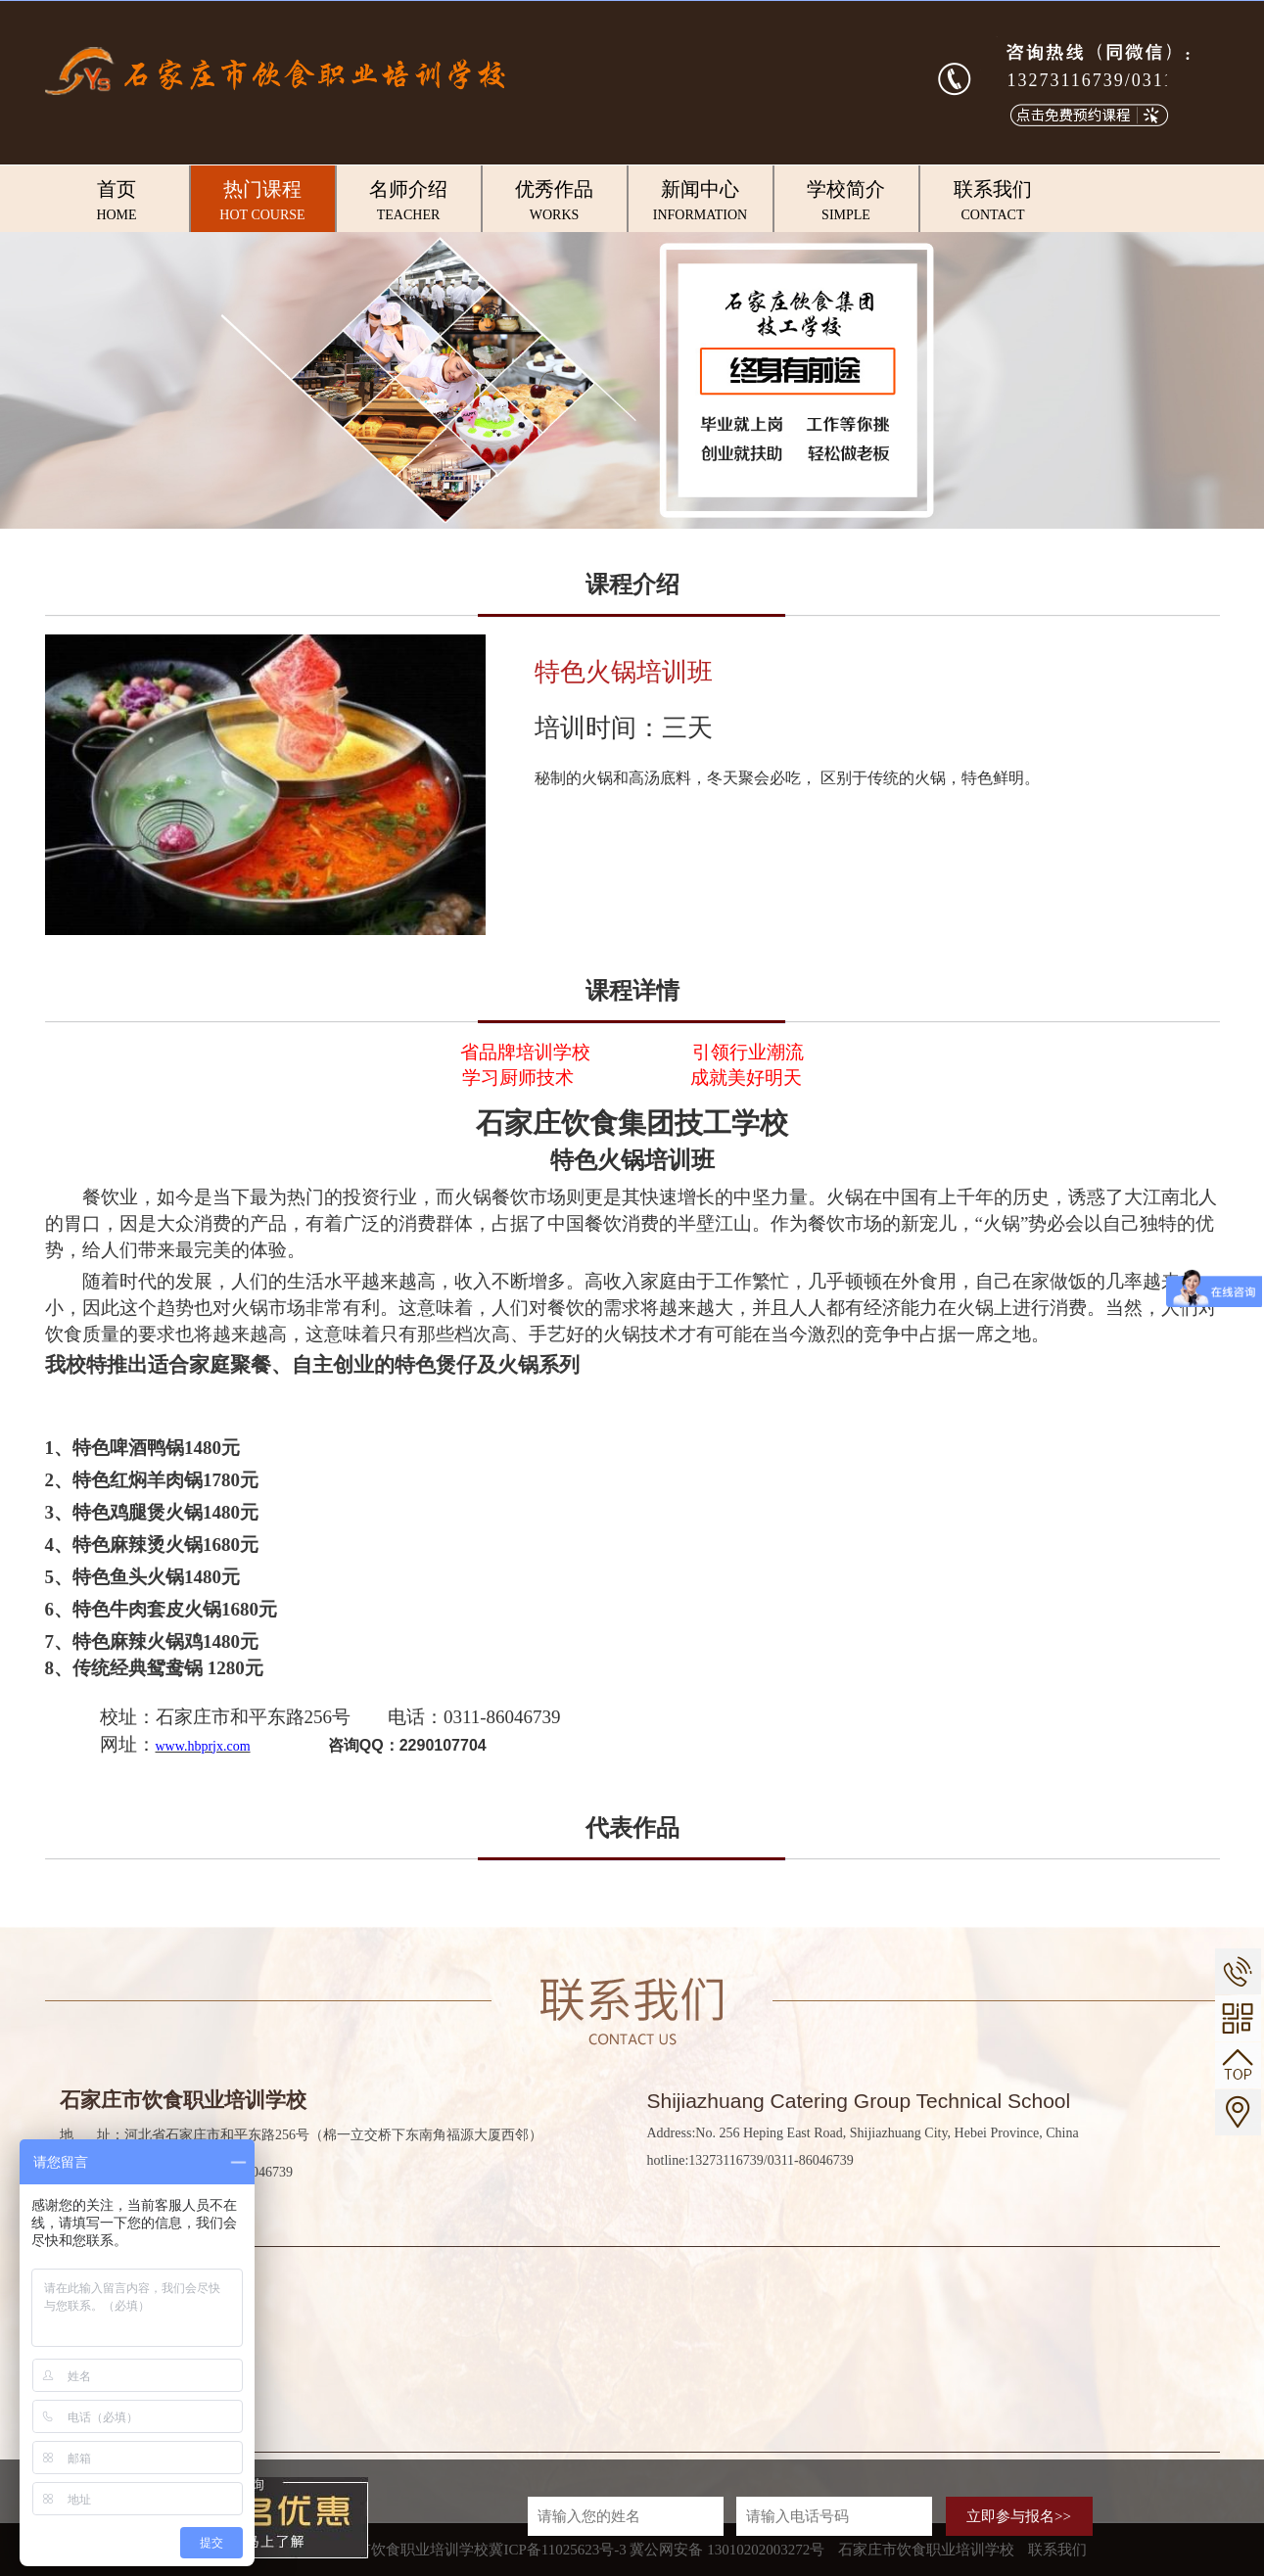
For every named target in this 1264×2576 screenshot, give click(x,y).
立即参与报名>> (1018, 2516)
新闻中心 (700, 201)
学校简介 (846, 201)
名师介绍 (409, 201)
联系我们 (993, 201)
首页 (117, 201)
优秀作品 (555, 201)
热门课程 (263, 201)
